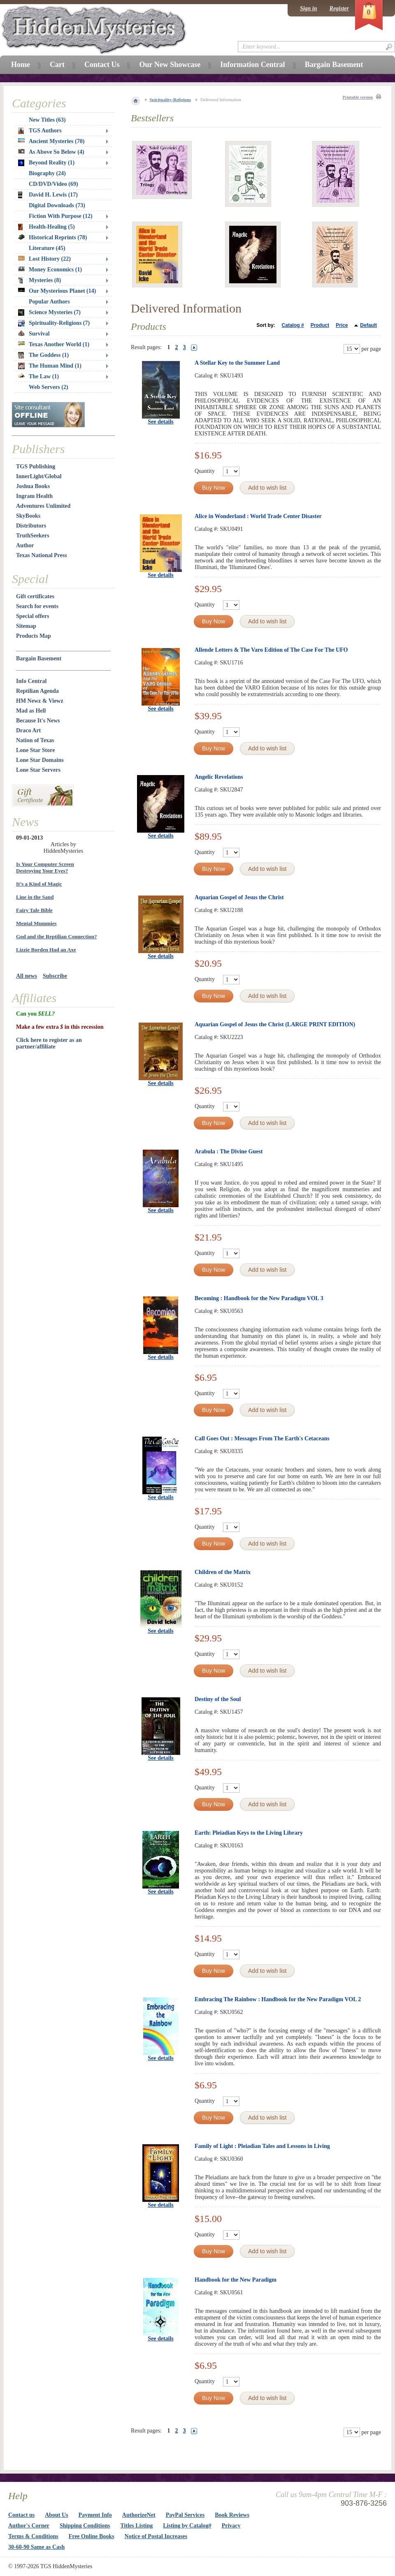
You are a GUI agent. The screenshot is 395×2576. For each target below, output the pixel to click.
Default (368, 325)
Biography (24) (47, 173)
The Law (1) (38, 376)
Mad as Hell (31, 711)
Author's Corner (28, 2526)
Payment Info (95, 2515)
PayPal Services (185, 2515)
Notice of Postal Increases (156, 2536)
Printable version (357, 97)
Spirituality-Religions (170, 99)
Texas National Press (41, 555)
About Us (56, 2515)
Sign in (308, 8)
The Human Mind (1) (49, 366)
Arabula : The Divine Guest (229, 1151)
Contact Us (102, 64)
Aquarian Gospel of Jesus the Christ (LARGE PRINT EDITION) (275, 1024)
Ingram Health (34, 496)
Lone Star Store (35, 750)
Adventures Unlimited (43, 506)
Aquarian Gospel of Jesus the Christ (239, 897)
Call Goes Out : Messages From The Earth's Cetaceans (262, 1438)
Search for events (37, 606)
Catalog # (293, 325)
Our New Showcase (169, 64)
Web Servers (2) (48, 387)
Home (20, 64)
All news (26, 976)
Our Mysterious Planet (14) (57, 291)
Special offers (32, 616)
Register (339, 8)
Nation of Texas (35, 740)
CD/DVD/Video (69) (53, 184)
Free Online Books (91, 2536)
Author (25, 545)
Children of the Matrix (223, 1572)
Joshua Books (33, 486)
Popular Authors (49, 302)
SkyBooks (28, 516)
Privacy (231, 2526)
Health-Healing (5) (46, 227)
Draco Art (28, 730)
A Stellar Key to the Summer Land (237, 363)
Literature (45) (47, 248)
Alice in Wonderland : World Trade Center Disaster (258, 516)
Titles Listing (137, 2526)
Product (320, 325)
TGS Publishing (35, 466)
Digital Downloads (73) (57, 205)
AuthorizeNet (139, 2515)
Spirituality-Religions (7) (54, 323)
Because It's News (38, 720)
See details (161, 422)
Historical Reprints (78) (52, 237)
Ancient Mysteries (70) (51, 141)
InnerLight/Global (38, 476)
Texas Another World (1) (53, 344)
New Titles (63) (47, 120)
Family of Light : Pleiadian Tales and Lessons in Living (262, 2146)
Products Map (33, 636)
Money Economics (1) (50, 269)
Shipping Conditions (85, 2526)
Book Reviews (232, 2515)
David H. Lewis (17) (48, 195)
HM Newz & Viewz (39, 701)
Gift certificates (35, 596)
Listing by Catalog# (187, 2526)
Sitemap (26, 626)
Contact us (21, 2515)
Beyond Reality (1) (46, 163)
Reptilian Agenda (37, 691)
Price (342, 325)
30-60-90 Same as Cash (36, 2547)
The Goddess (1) (43, 355)
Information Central (252, 64)
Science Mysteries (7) (49, 312)
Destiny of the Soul (218, 1699)
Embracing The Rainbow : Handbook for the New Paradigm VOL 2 (278, 1999)
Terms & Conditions (33, 2536)
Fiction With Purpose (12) (61, 216)
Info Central (31, 681)
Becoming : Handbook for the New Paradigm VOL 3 (259, 1298)
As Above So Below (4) (51, 152)
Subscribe (55, 976)
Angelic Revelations (219, 777)
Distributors (31, 526)
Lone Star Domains (40, 760)
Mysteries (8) (39, 280)
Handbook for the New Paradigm (235, 2280)
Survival (34, 334)
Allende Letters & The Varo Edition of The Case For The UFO (271, 650)
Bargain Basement (38, 658)
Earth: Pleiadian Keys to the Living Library (249, 1833)
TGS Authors (40, 130)
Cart (57, 64)
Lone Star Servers (38, 770)
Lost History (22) (44, 259)
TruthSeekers (32, 535)
